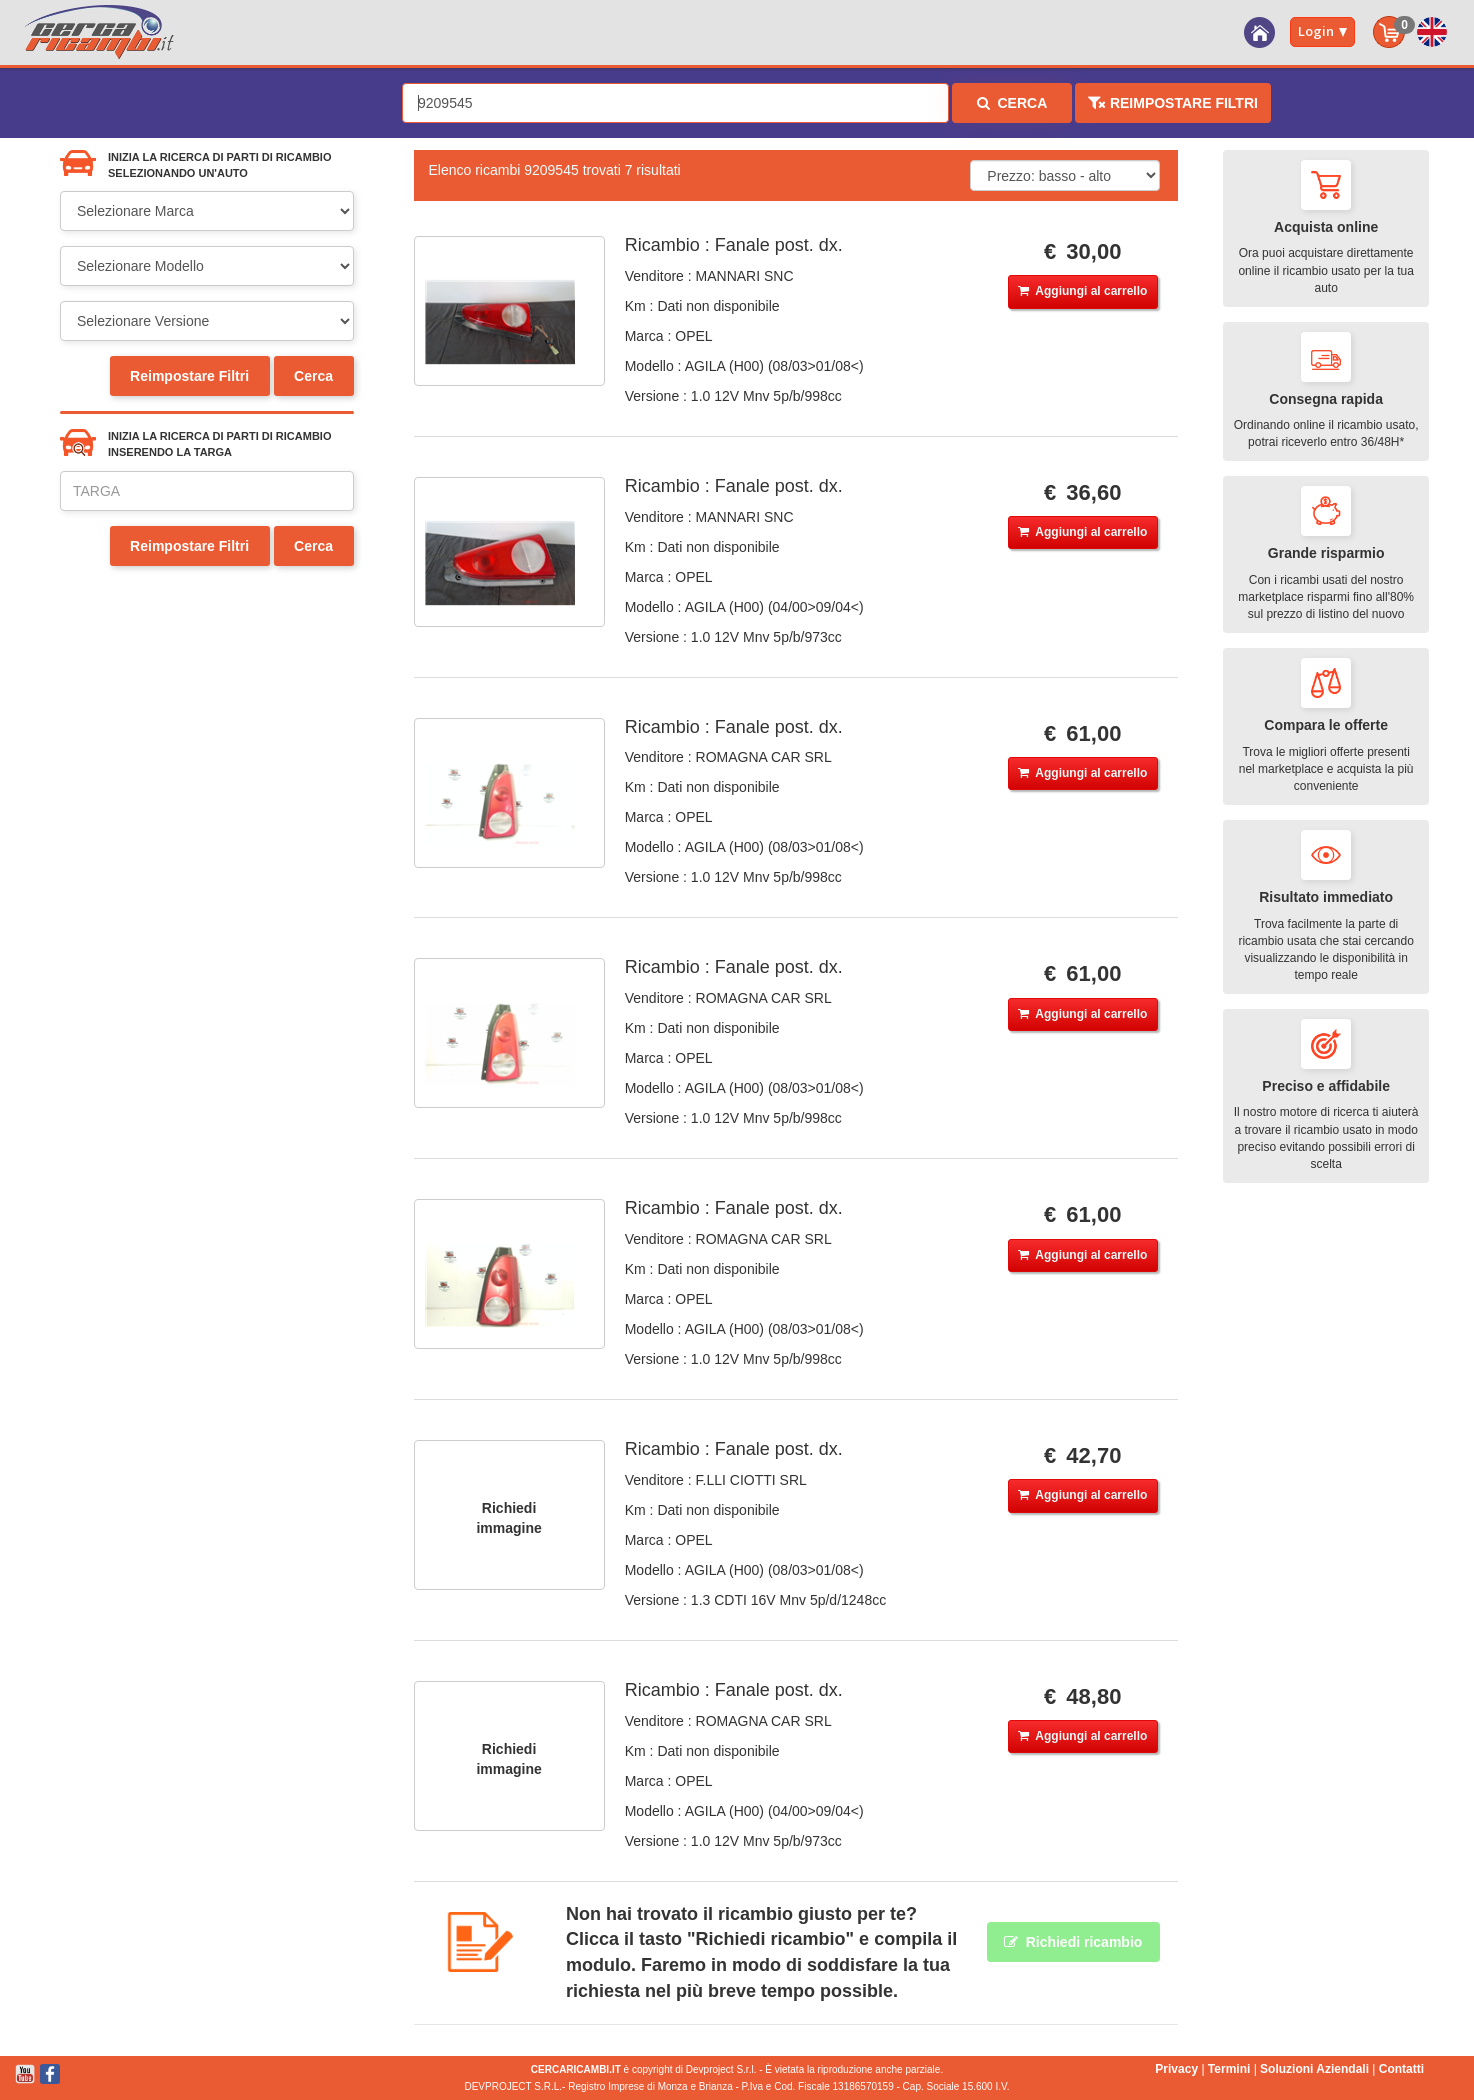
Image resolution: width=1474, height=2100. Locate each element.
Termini (1229, 2069)
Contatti (1401, 2069)
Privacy (1176, 2069)
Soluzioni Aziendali (1314, 2069)
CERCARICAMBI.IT (576, 2069)
